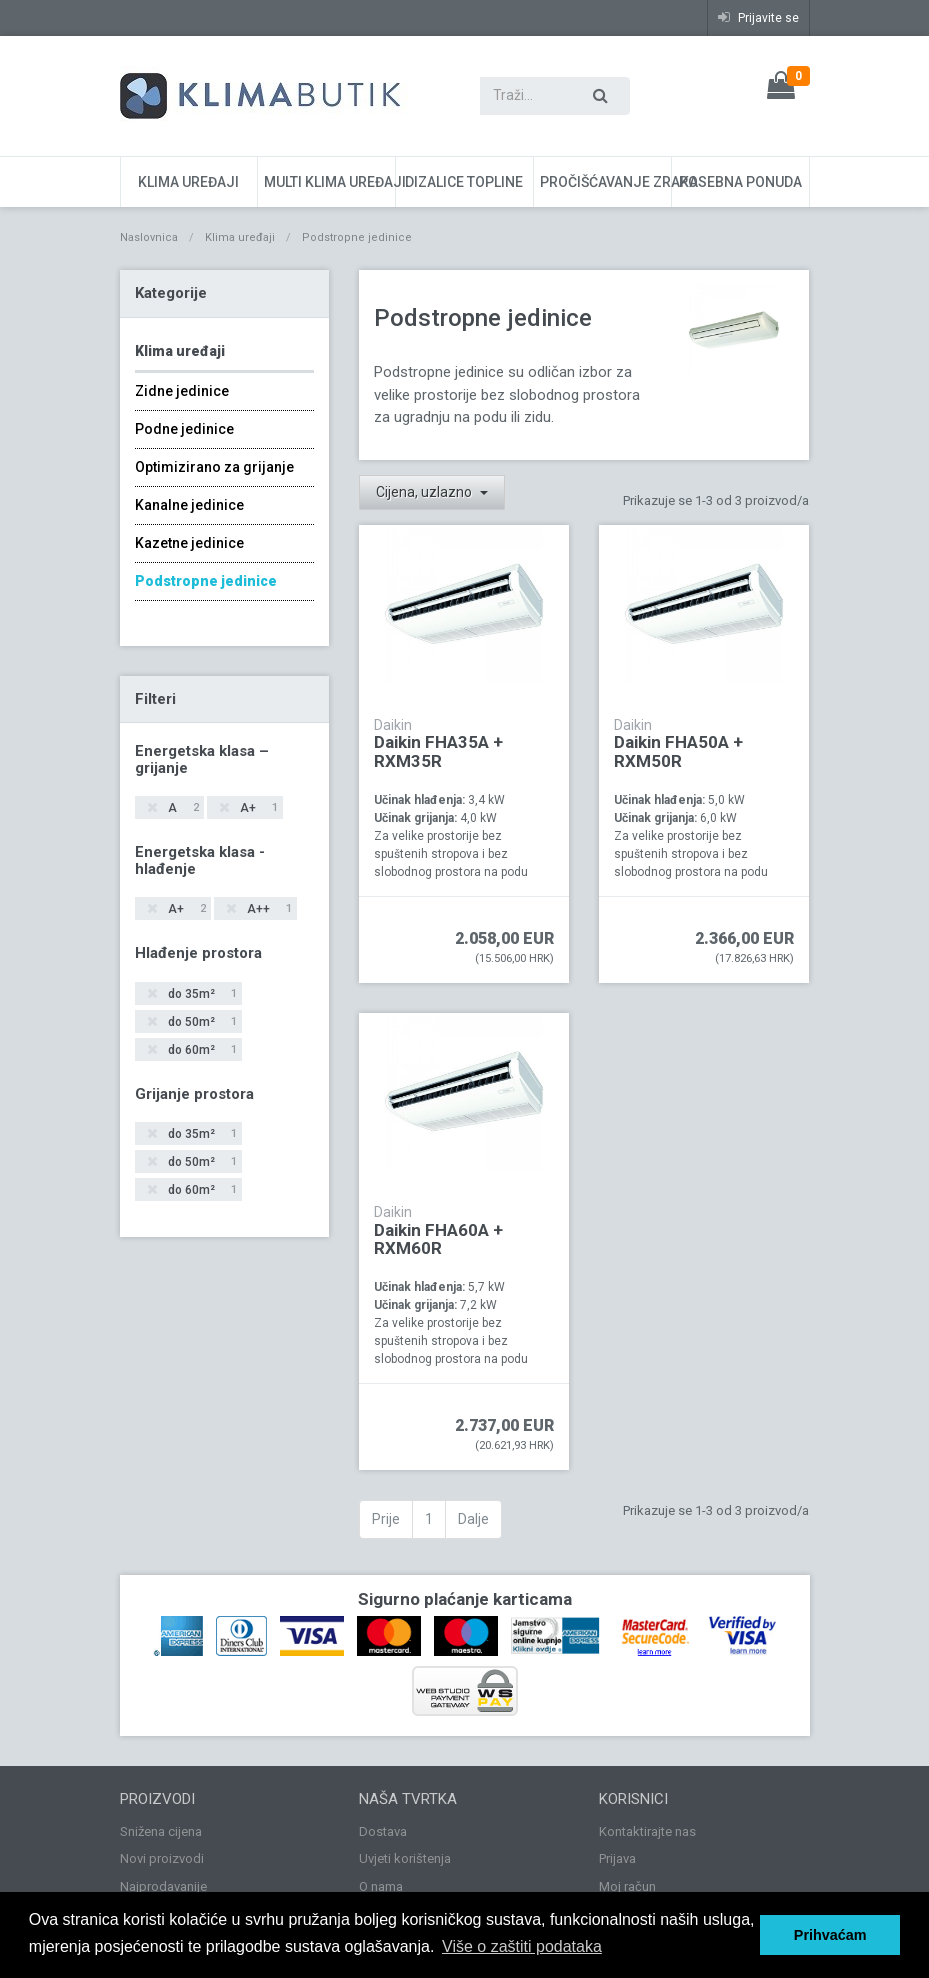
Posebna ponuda (740, 182)
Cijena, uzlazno (425, 492)
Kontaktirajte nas (647, 1831)
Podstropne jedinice (206, 581)
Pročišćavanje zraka (605, 182)
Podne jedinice (184, 429)
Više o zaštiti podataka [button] (522, 1946)
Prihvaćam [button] (830, 1935)
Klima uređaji (188, 182)
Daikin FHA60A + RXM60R (438, 1239)
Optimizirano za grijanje (214, 467)
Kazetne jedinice (189, 543)
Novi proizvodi (162, 1858)
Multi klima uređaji (329, 182)
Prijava (617, 1858)
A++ (268, 909)
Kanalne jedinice (189, 505)
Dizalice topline (464, 182)
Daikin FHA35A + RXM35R (438, 751)
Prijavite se (758, 17)
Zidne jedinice (182, 391)
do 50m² (201, 1022)
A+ (257, 808)
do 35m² (201, 994)
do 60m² (201, 1050)
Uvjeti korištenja (405, 1858)
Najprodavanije (163, 1886)
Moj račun (627, 1886)
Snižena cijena (161, 1831)
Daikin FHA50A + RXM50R (678, 751)
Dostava (383, 1831)
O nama (381, 1886)
